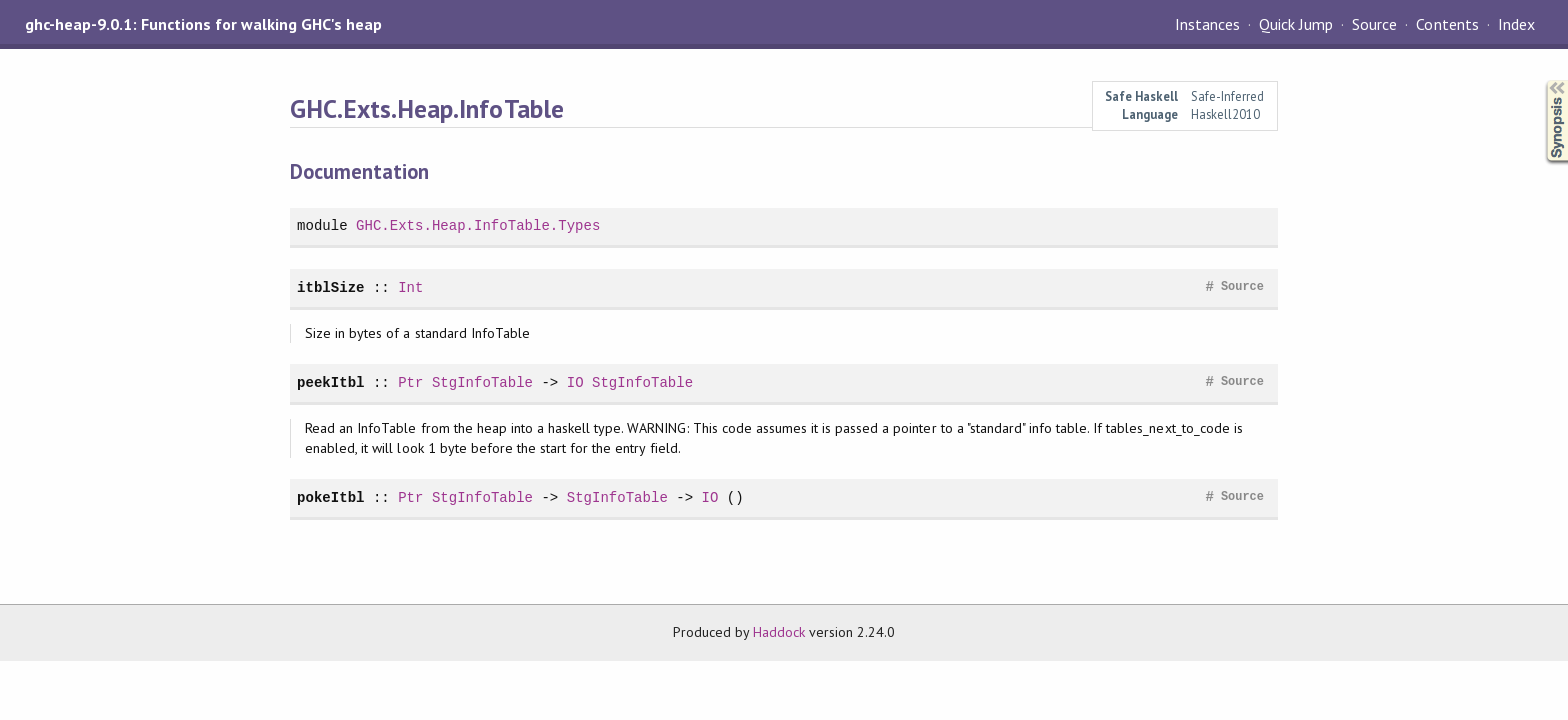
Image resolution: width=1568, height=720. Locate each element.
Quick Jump (1296, 24)
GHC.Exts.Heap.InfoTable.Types (478, 225)
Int (410, 287)
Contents (1447, 24)
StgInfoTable (482, 382)
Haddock (779, 632)
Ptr (410, 382)
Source (1374, 24)
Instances (1207, 24)
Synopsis (1541, 80)
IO (575, 382)
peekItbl (330, 382)
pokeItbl (330, 497)
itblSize (330, 287)
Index (1516, 24)
